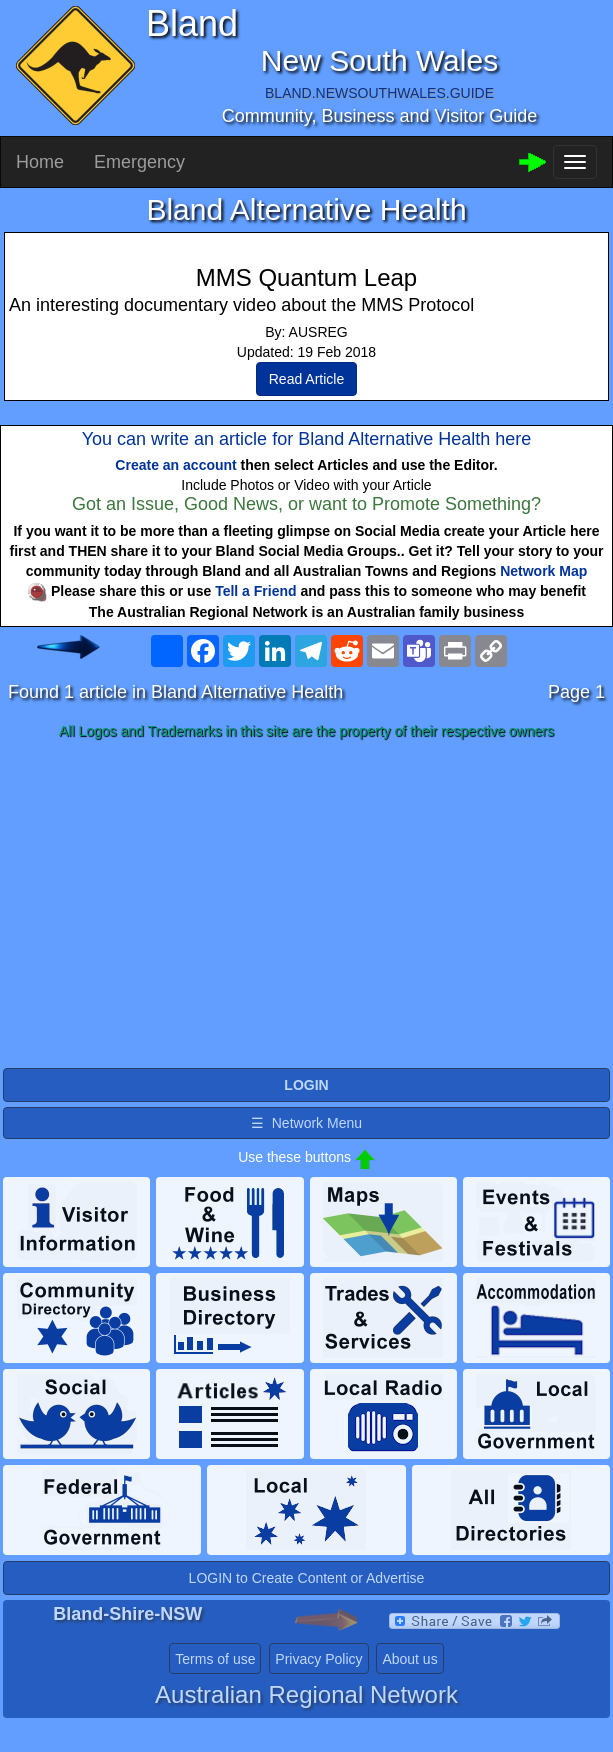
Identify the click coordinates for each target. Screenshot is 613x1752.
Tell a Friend (255, 591)
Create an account (175, 465)
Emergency (139, 162)
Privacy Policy (318, 1659)
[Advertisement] (306, 905)
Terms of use (215, 1659)
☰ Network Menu (306, 1123)
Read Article (306, 379)
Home (40, 162)
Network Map (543, 571)
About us (409, 1659)
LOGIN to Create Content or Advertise (307, 1578)
